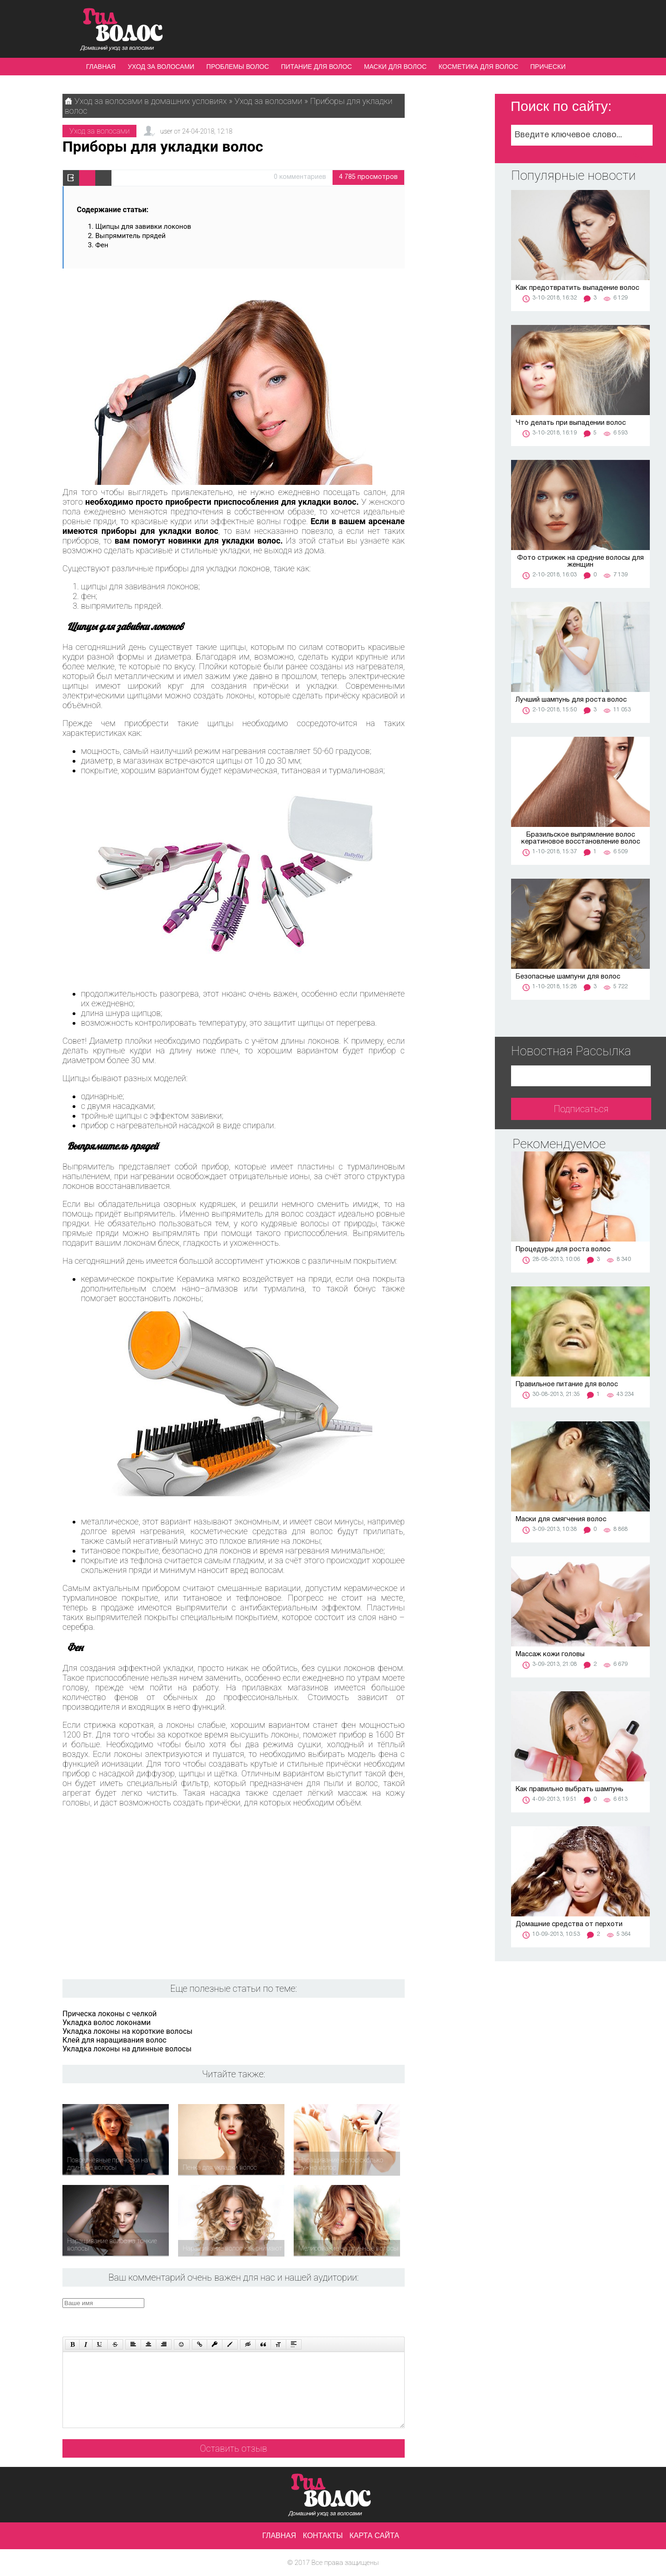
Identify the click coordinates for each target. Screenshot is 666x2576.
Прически (548, 66)
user (166, 131)
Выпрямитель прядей (130, 236)
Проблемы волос (237, 66)
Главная (101, 66)
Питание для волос (316, 66)
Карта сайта (375, 2535)
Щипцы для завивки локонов (143, 226)
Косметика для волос (478, 66)
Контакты (323, 2535)
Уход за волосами (161, 66)
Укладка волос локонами (106, 2022)
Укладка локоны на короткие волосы (127, 2031)
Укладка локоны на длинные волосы (126, 2048)
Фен (102, 245)
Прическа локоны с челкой (109, 2013)
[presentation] (237, 2316)
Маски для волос (395, 66)
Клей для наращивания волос (114, 2040)
